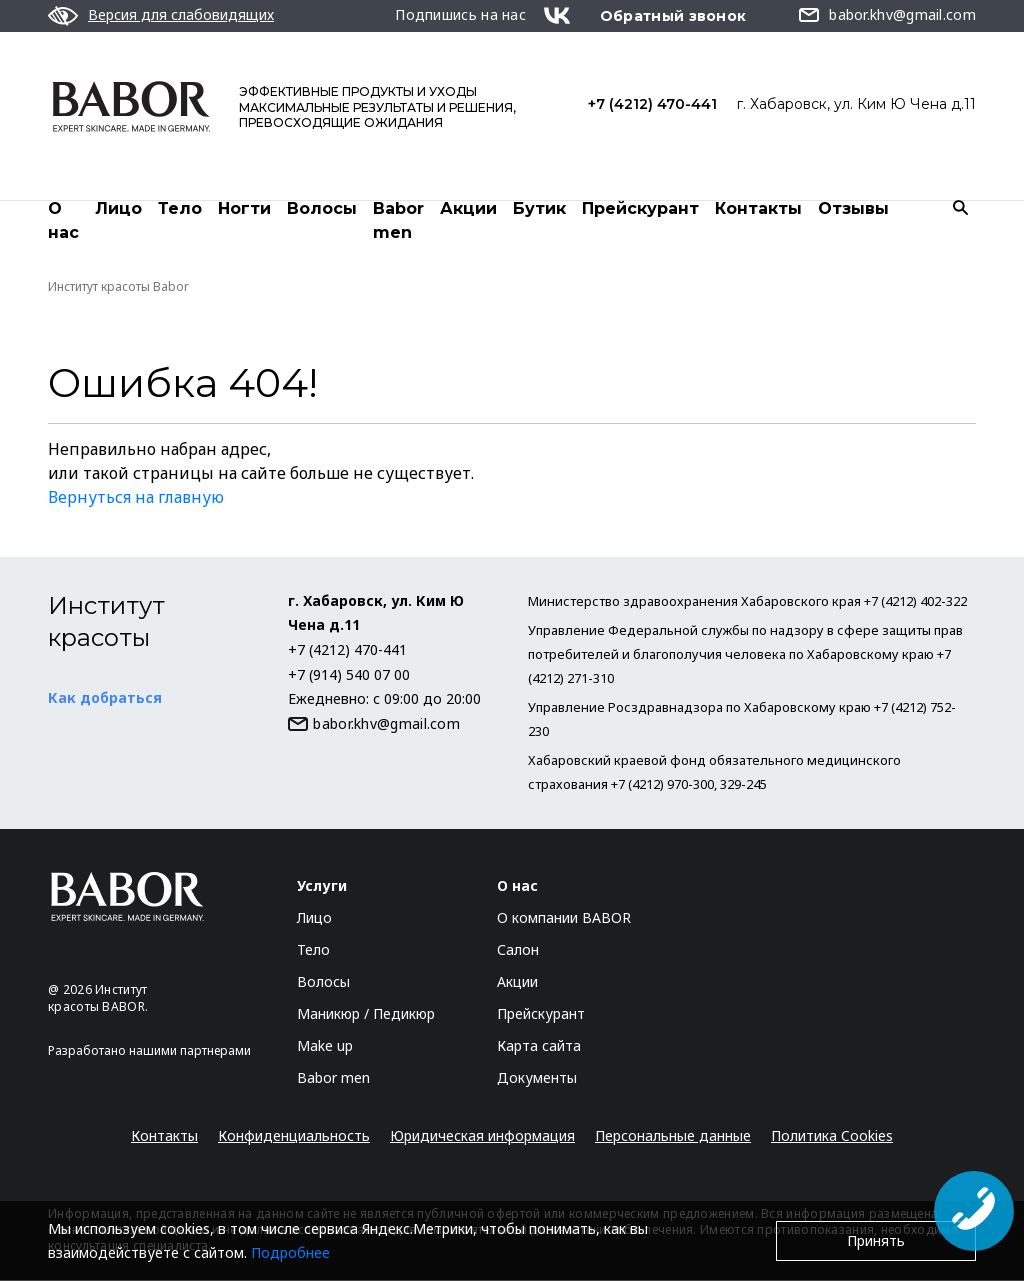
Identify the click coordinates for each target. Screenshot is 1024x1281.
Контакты (758, 208)
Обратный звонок (673, 16)
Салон (518, 950)
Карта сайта (539, 1046)
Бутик (539, 208)
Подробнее (290, 1252)
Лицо (118, 208)
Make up (325, 1046)
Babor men (398, 220)
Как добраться (105, 698)
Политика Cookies (832, 1136)
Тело (180, 208)
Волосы (322, 208)
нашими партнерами (190, 1051)
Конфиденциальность (294, 1136)
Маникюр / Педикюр (366, 1014)
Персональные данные (673, 1136)
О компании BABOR (564, 918)
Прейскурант (640, 208)
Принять (876, 1240)
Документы (537, 1078)
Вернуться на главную (136, 498)
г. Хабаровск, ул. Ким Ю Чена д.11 (856, 104)
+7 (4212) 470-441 (652, 104)
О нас (63, 220)
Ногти (244, 208)
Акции (468, 208)
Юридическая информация (482, 1136)
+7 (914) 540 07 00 (349, 675)
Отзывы (853, 208)
